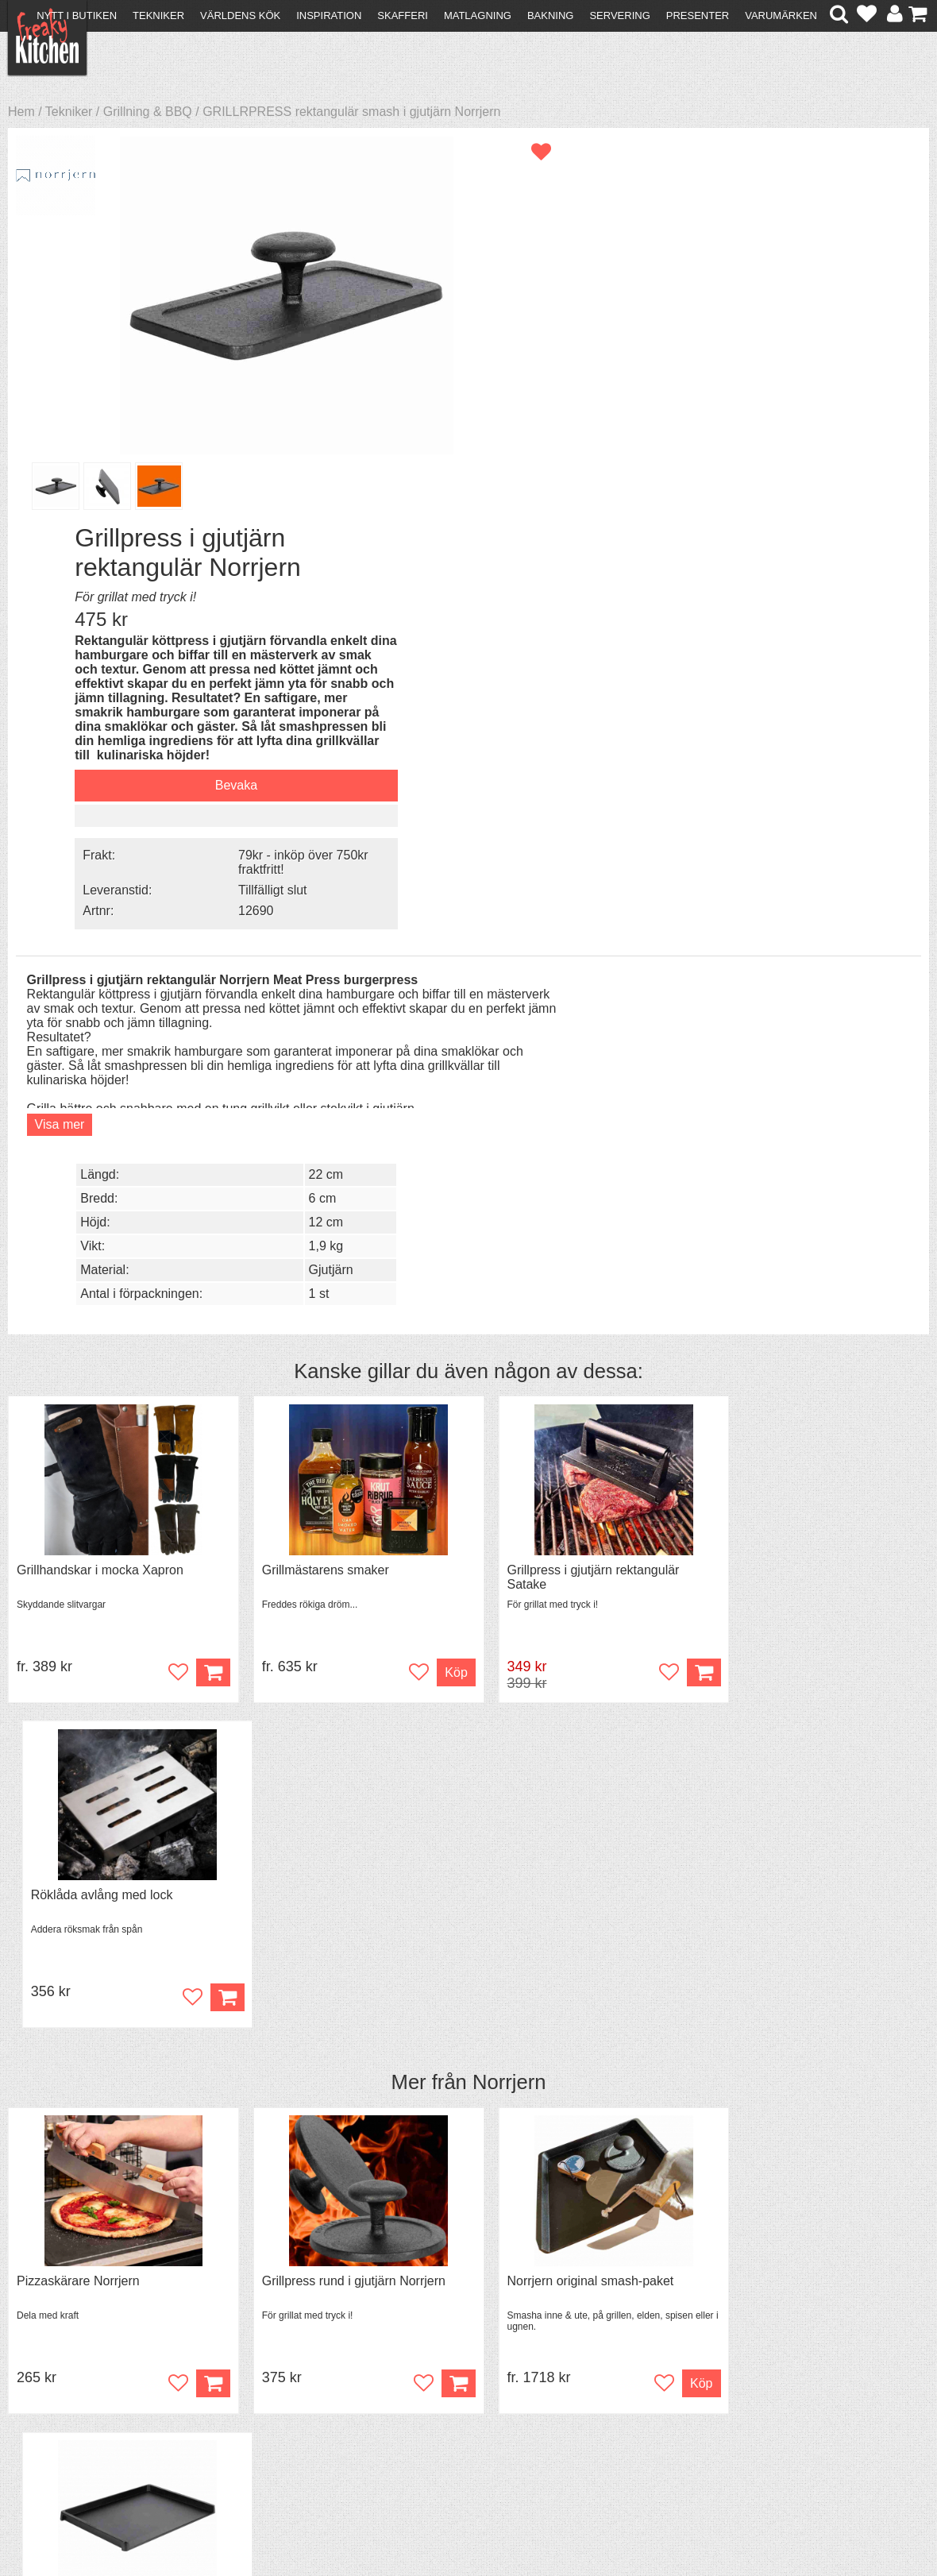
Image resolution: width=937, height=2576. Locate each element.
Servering (619, 15)
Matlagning (477, 15)
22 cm (829, 609)
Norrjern (509, 1202)
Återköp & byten (77, 2380)
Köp (201, 1117)
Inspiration (328, 15)
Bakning (550, 15)
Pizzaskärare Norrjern (78, 1401)
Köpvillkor (59, 2366)
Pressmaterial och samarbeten (501, 2367)
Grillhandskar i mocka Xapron (100, 1015)
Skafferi (402, 15)
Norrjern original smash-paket (567, 1401)
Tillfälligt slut (781, 514)
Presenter (697, 15)
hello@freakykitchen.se (409, 2514)
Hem (21, 111)
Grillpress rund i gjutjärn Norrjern (342, 1401)
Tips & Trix (275, 2366)
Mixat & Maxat (285, 2380)
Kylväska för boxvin (305, 1789)
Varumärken (781, 15)
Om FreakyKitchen (467, 2353)
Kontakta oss (69, 2351)
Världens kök (240, 15)
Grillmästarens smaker (313, 1015)
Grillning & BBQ (147, 111)
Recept (265, 2351)
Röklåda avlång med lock (789, 1015)
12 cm (829, 656)
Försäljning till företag (92, 2394)
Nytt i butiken (77, 15)
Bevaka (745, 412)
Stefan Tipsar (282, 2394)
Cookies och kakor (467, 2382)
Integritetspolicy (76, 2409)
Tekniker (158, 15)
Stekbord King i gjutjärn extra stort (813, 1401)
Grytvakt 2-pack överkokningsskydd (117, 1789)
